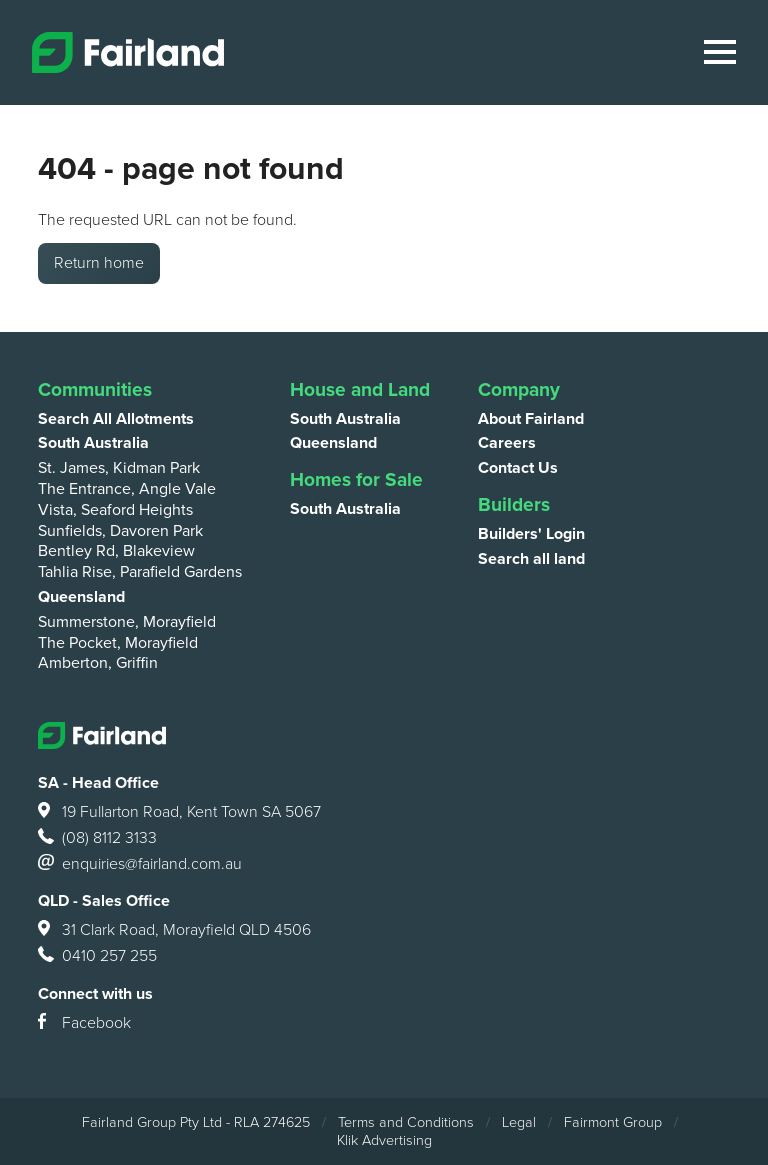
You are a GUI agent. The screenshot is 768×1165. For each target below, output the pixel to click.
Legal (519, 1122)
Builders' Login (531, 534)
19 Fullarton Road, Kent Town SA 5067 (179, 813)
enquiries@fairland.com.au (140, 865)
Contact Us (518, 468)
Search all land (531, 559)
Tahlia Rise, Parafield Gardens (140, 572)
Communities (95, 389)
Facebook (84, 1024)
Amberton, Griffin (98, 663)
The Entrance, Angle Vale (127, 489)
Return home (99, 263)
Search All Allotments (116, 419)
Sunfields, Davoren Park (120, 531)
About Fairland (531, 419)
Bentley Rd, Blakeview (116, 551)
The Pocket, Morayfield (118, 643)
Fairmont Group (613, 1122)
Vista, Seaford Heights (115, 510)
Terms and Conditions (406, 1122)
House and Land (360, 389)
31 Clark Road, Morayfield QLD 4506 (174, 931)
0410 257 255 (97, 957)
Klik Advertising (384, 1140)
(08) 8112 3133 (97, 839)
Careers (507, 443)
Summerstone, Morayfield (127, 622)
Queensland (81, 597)
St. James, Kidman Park (119, 468)
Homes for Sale (356, 479)
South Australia (93, 443)
